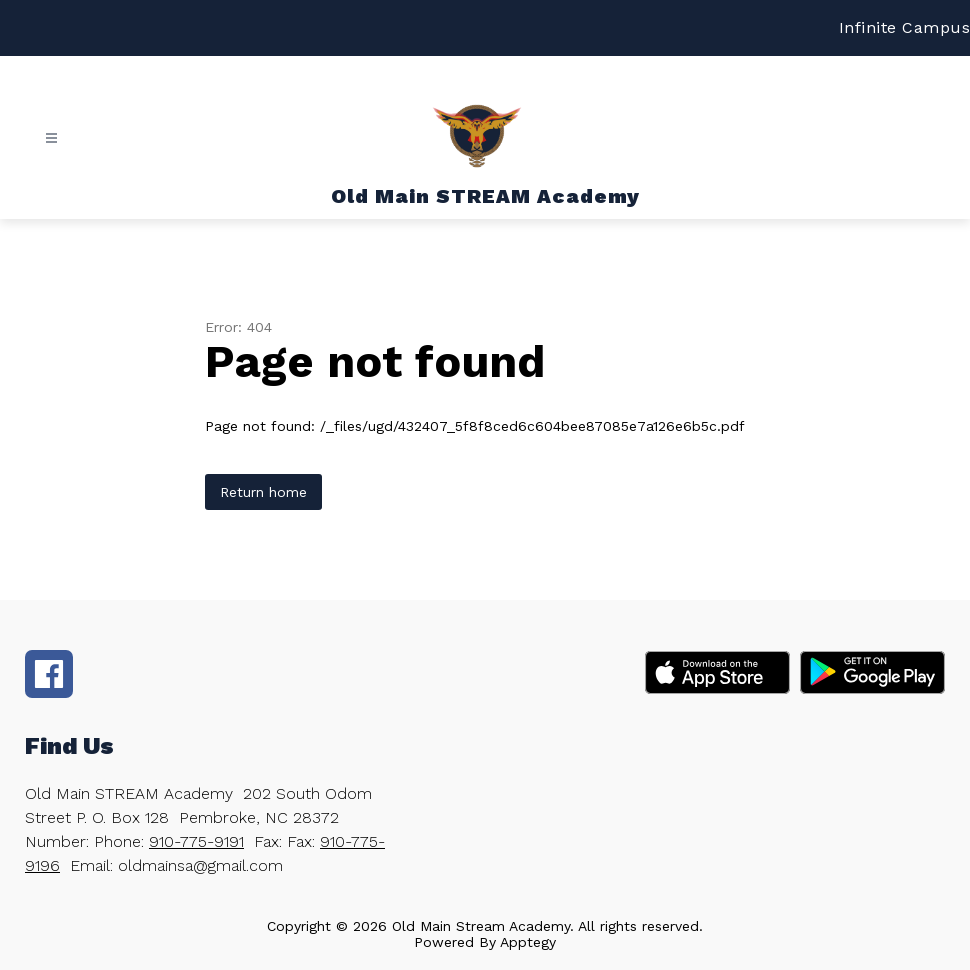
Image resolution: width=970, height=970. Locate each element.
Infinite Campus (905, 27)
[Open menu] (51, 138)
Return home (263, 492)
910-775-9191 (196, 841)
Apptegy (528, 942)
